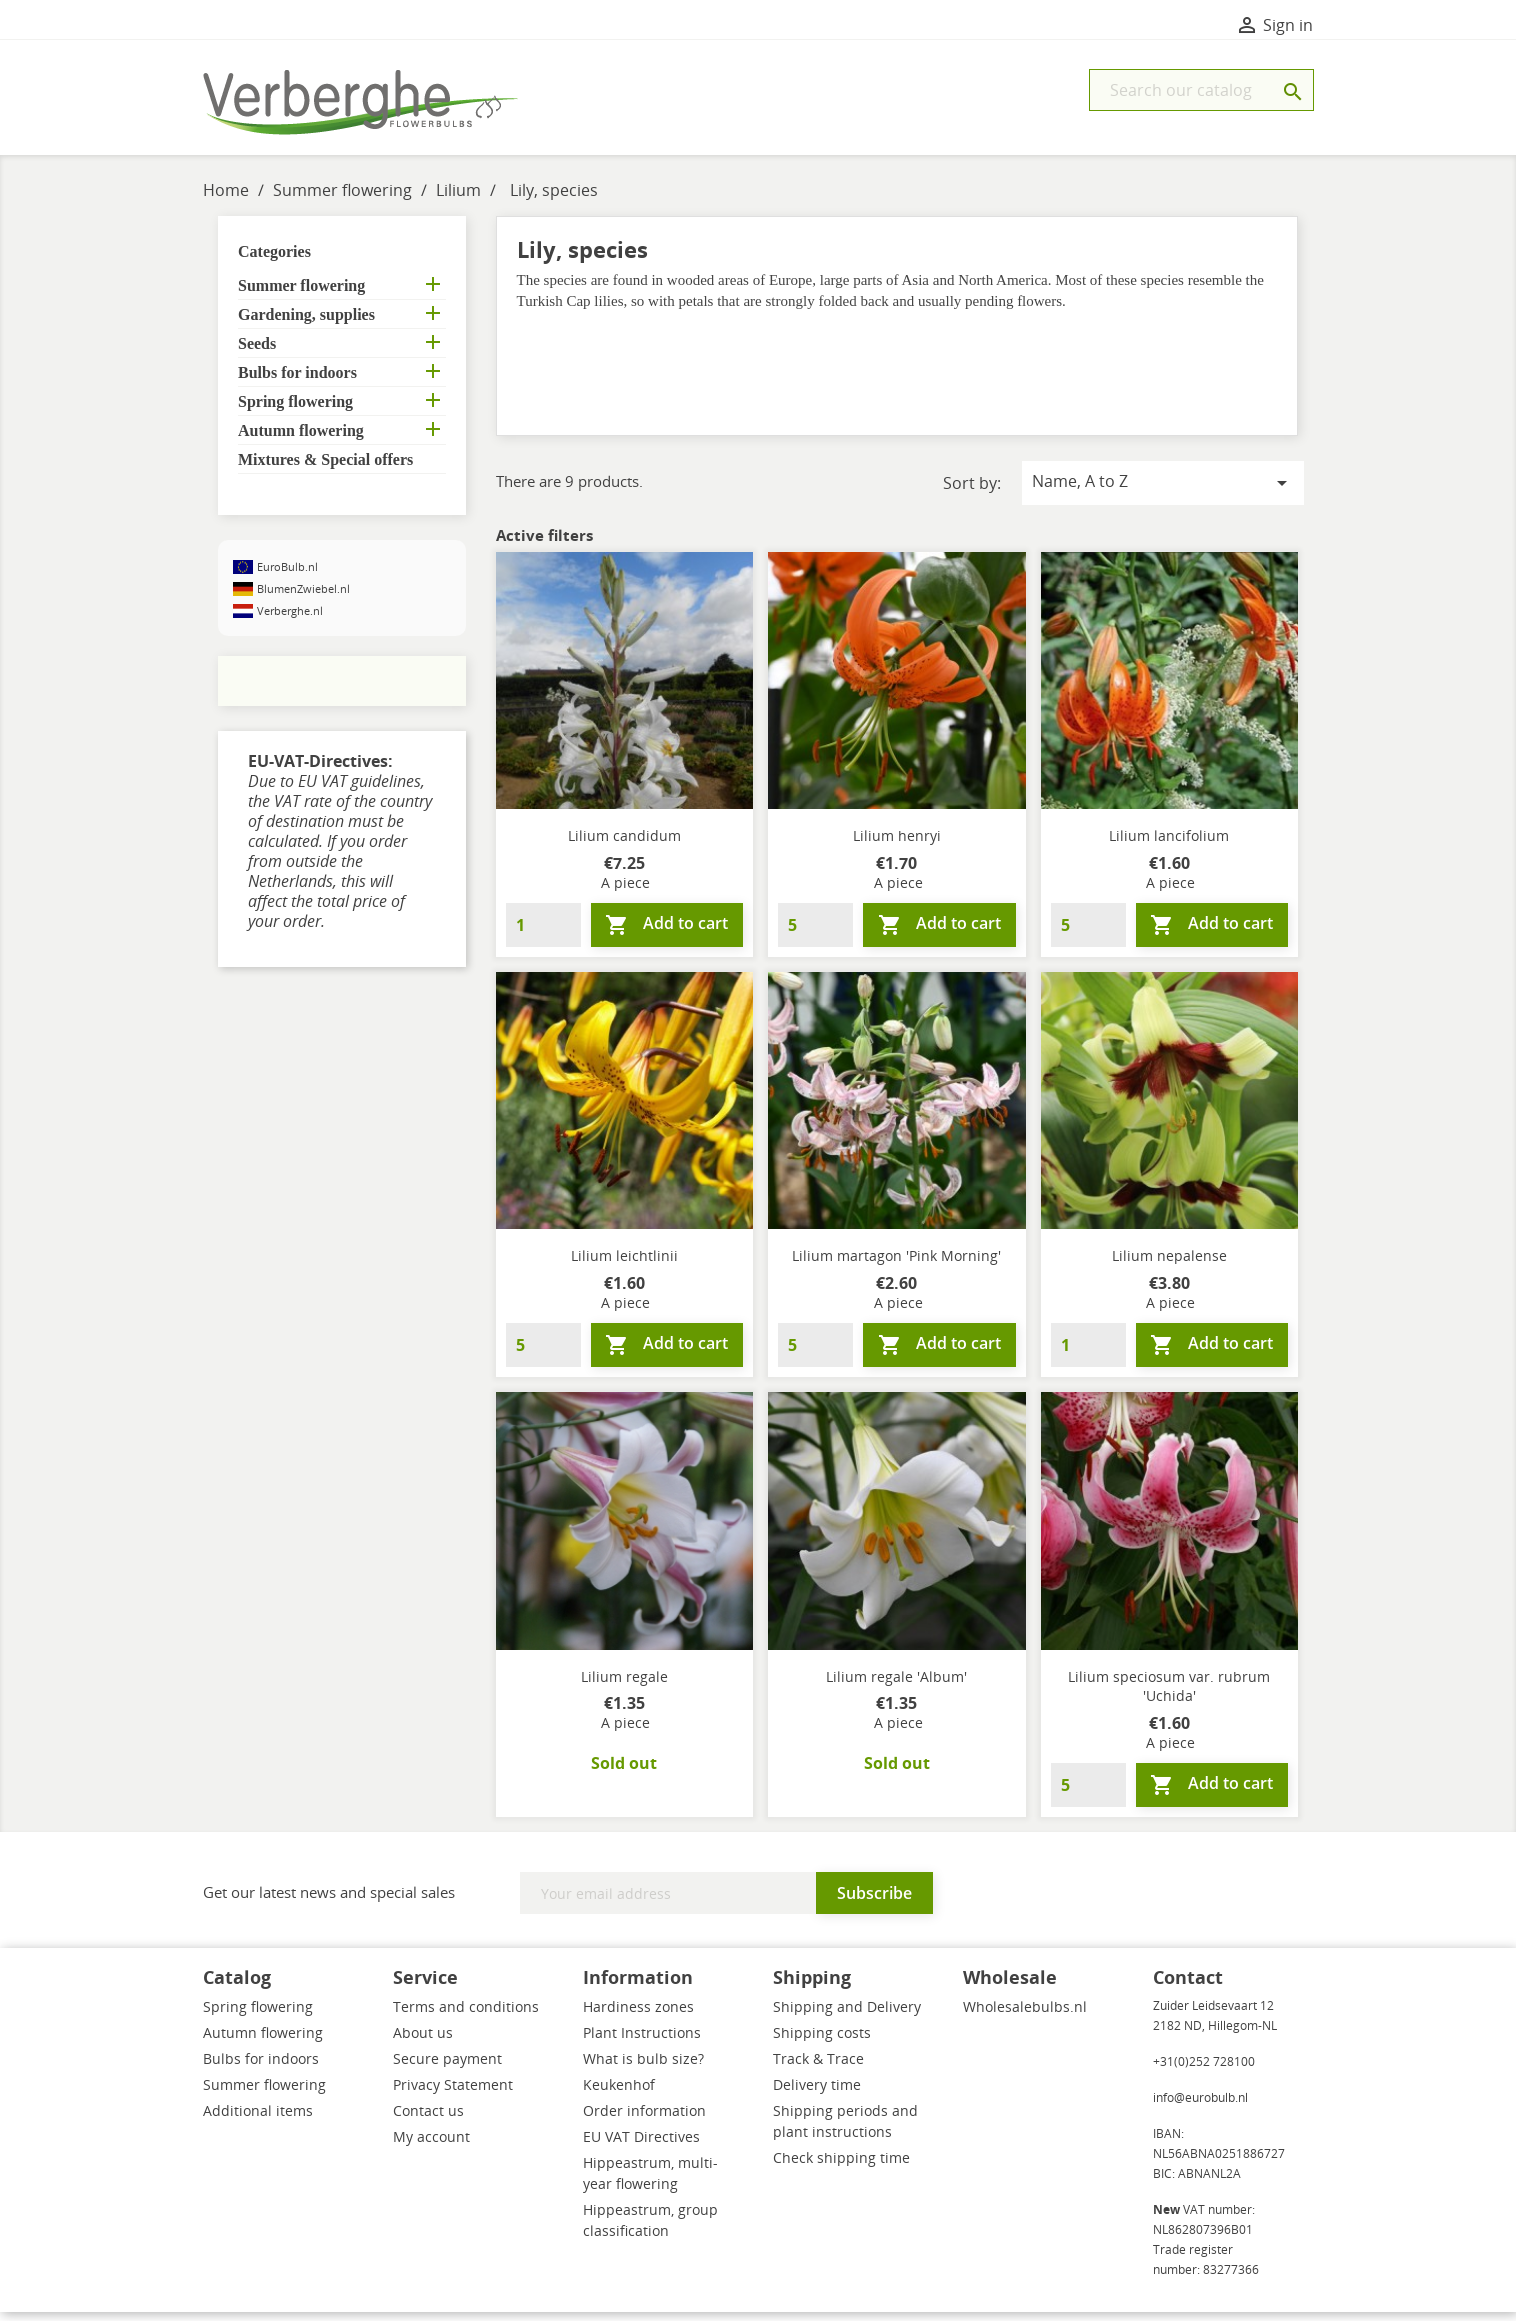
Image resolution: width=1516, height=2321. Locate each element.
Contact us (428, 2119)
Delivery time (817, 2093)
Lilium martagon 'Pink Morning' (896, 1264)
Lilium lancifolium (1169, 844)
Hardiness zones (638, 2015)
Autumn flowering (301, 439)
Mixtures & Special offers (325, 468)
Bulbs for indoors (297, 381)
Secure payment (447, 2067)
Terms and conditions (466, 2015)
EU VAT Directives (641, 2145)
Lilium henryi (897, 844)
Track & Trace (818, 2067)
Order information (644, 2119)
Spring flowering (295, 410)
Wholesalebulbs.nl (1025, 2015)
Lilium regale (624, 1685)
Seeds (257, 352)
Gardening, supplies (306, 323)
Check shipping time (841, 2166)
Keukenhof (619, 2093)
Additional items (258, 2119)
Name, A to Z (1163, 491)
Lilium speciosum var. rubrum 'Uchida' (1169, 1695)
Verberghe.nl (290, 619)
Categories (274, 260)
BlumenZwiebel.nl (303, 597)
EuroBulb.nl (287, 575)
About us (423, 2041)
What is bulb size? (643, 2067)
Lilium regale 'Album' (896, 1685)
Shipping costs (822, 2041)
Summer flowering (301, 294)
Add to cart (666, 933)
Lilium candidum (624, 844)
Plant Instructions (642, 2041)
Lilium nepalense (1169, 1264)
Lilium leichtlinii (624, 1264)
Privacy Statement (453, 2093)
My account (431, 2145)
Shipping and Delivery (847, 2015)
